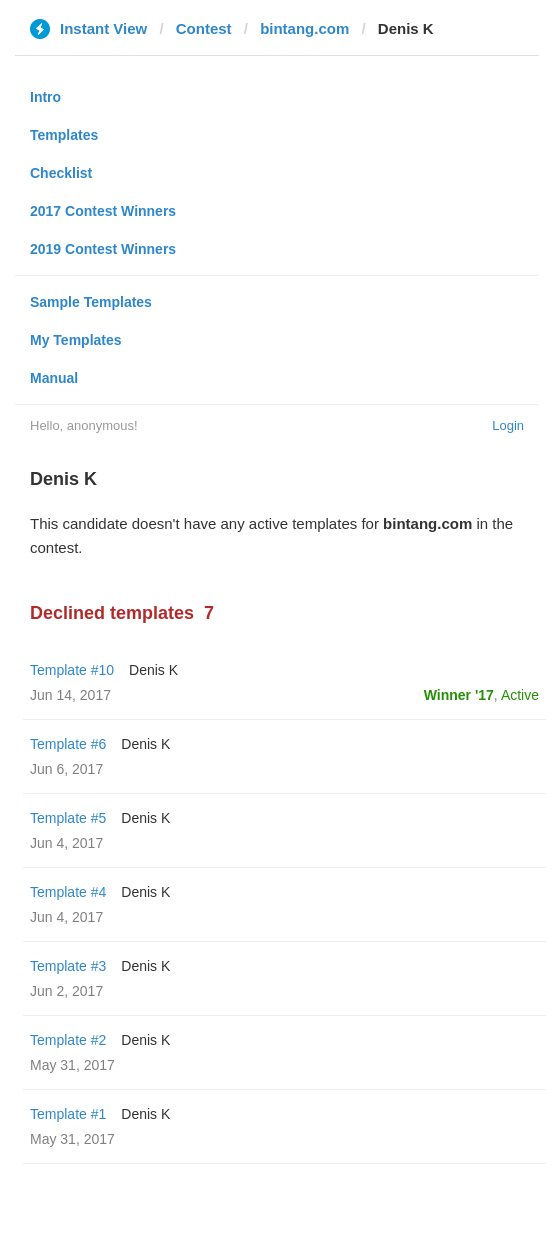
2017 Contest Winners (103, 211)
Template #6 (68, 744)
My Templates (76, 340)
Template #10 (72, 670)
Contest (204, 28)
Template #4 (68, 892)
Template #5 (68, 818)
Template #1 (68, 1114)
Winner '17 (459, 695)
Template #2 (68, 1040)
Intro (45, 97)
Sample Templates (91, 302)
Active (520, 695)
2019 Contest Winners (103, 249)
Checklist (61, 173)
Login (508, 425)
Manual (54, 378)
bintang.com (304, 28)
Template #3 (68, 966)
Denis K (153, 670)
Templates (64, 135)
